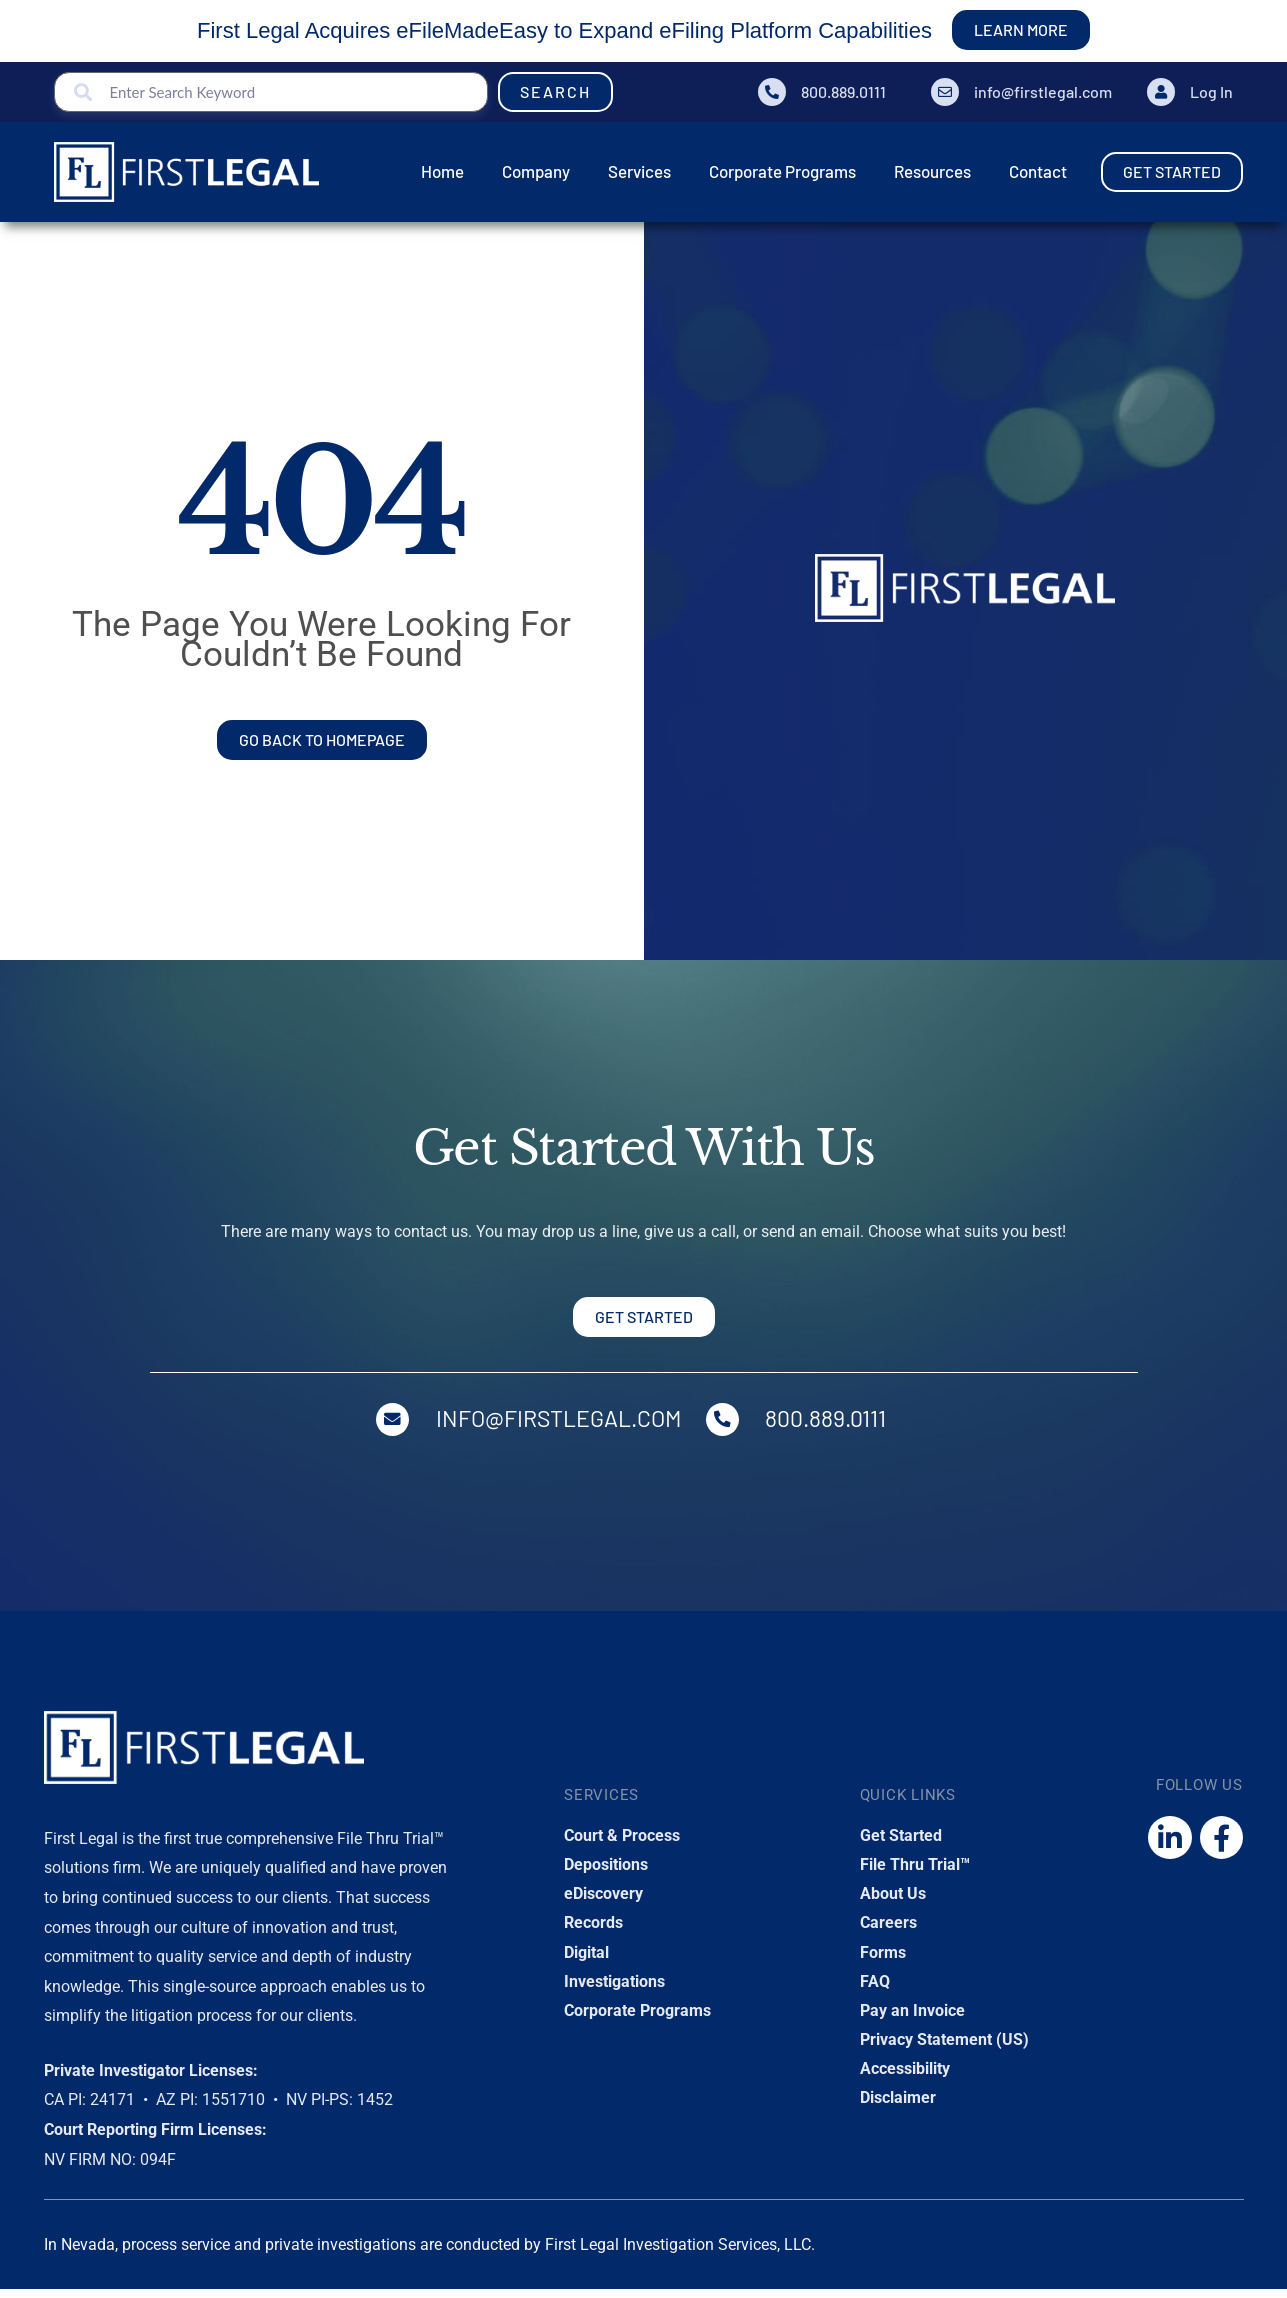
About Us (893, 1902)
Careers (888, 1931)
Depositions (606, 1873)
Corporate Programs (637, 2019)
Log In (1211, 91)
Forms (883, 1960)
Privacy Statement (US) (944, 2048)
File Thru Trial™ (915, 1873)
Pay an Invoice (912, 2019)
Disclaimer (898, 2106)
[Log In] (1161, 92)
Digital (586, 1960)
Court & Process (622, 1844)
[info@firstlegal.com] (945, 92)
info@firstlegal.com (1043, 91)
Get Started (901, 1844)
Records (593, 1931)
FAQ (875, 1990)
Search (555, 91)
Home (73, 256)
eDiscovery (603, 1902)
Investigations (614, 1990)
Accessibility (905, 2077)
